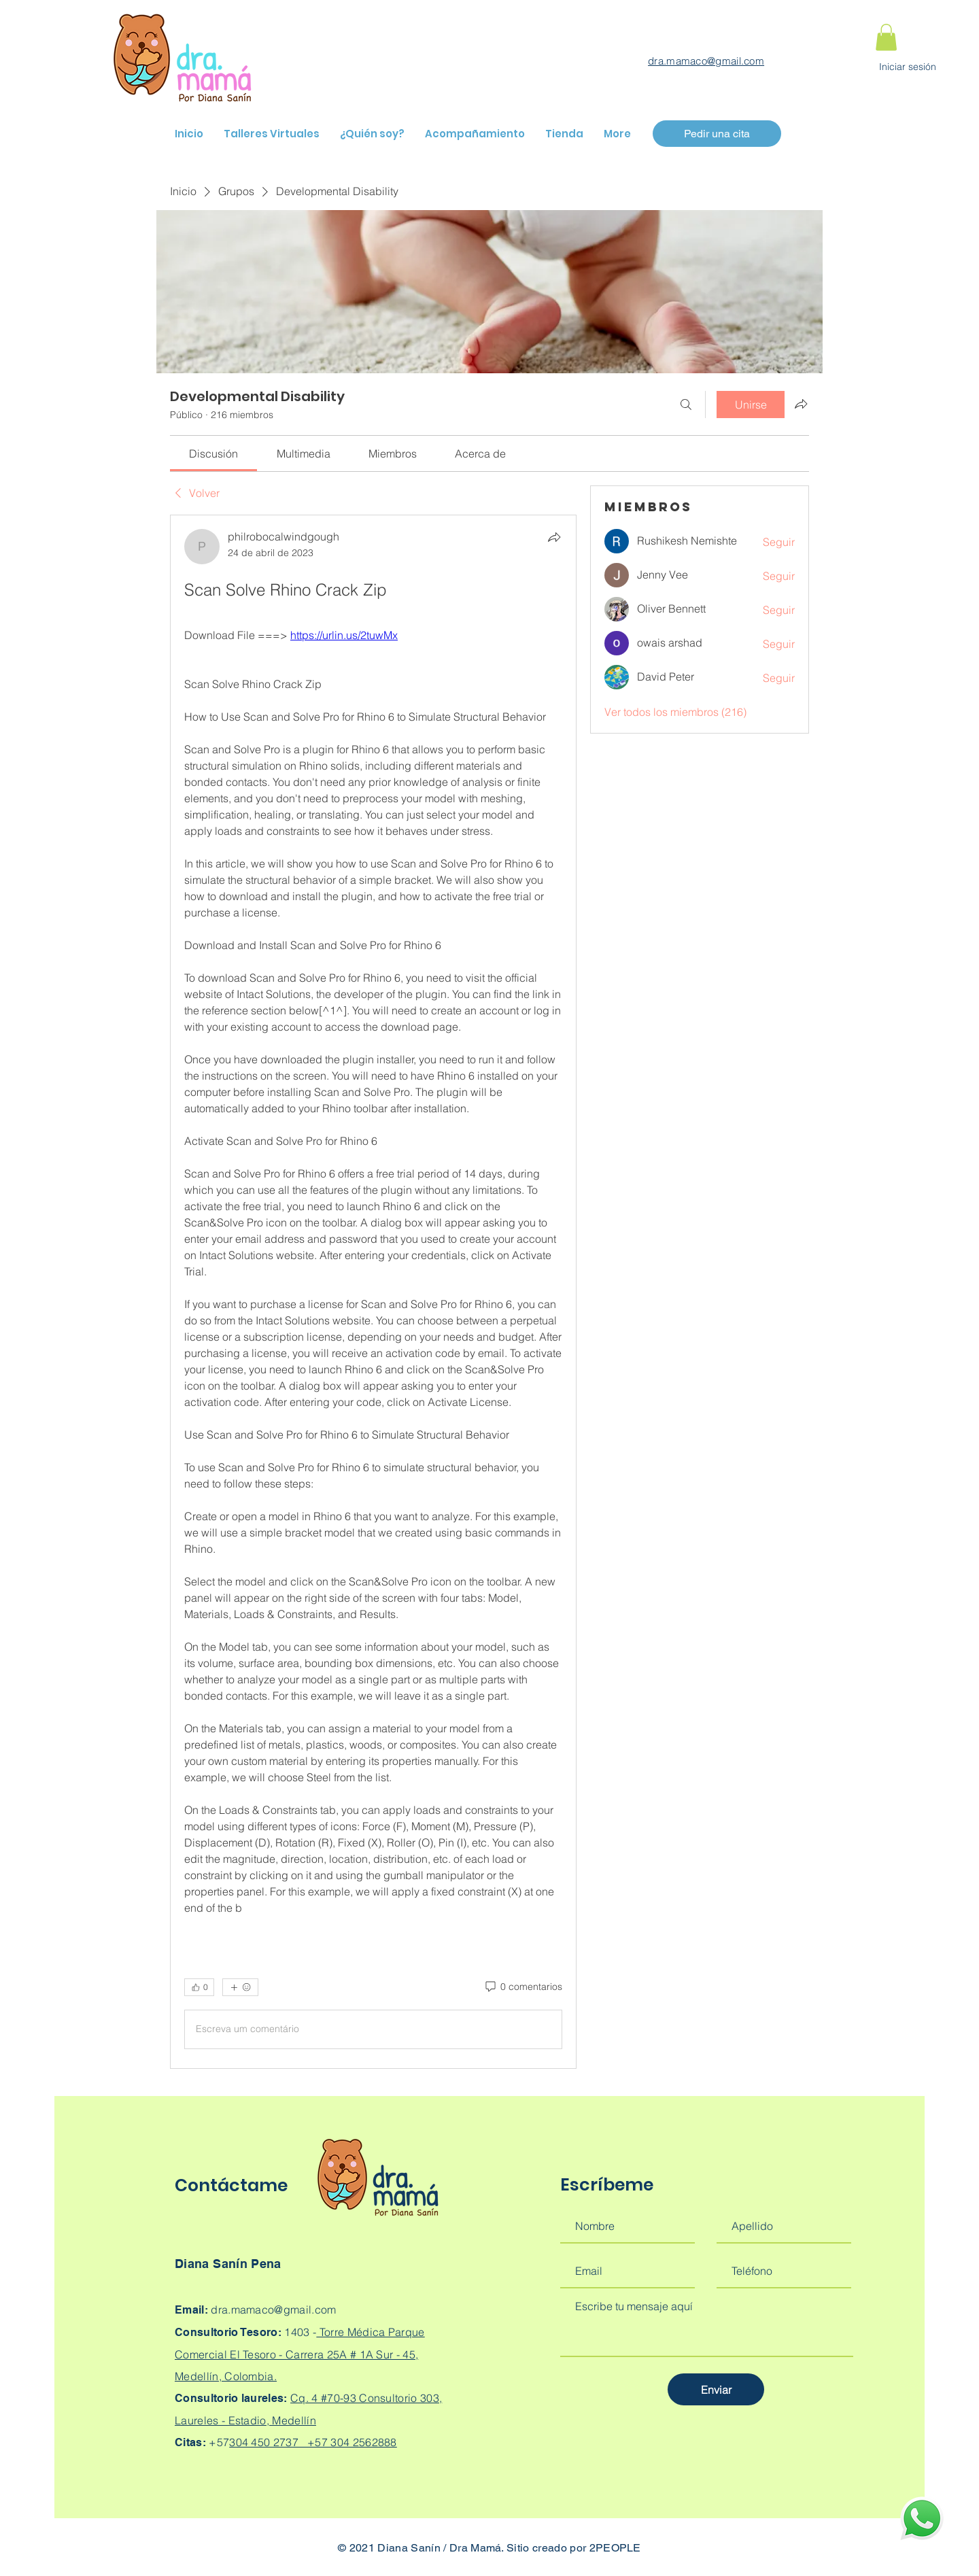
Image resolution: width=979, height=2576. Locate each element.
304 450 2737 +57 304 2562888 (313, 2442)
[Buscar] (686, 404)
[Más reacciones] (240, 1987)
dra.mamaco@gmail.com (706, 60)
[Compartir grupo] (801, 404)
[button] (886, 37)
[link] (213, 453)
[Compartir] (554, 537)
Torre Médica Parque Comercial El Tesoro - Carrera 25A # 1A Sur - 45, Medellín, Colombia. (300, 2354)
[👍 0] (199, 1987)
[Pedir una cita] (717, 133)
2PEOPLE (615, 2547)
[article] (373, 1292)
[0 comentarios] (522, 1987)
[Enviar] (716, 2389)
